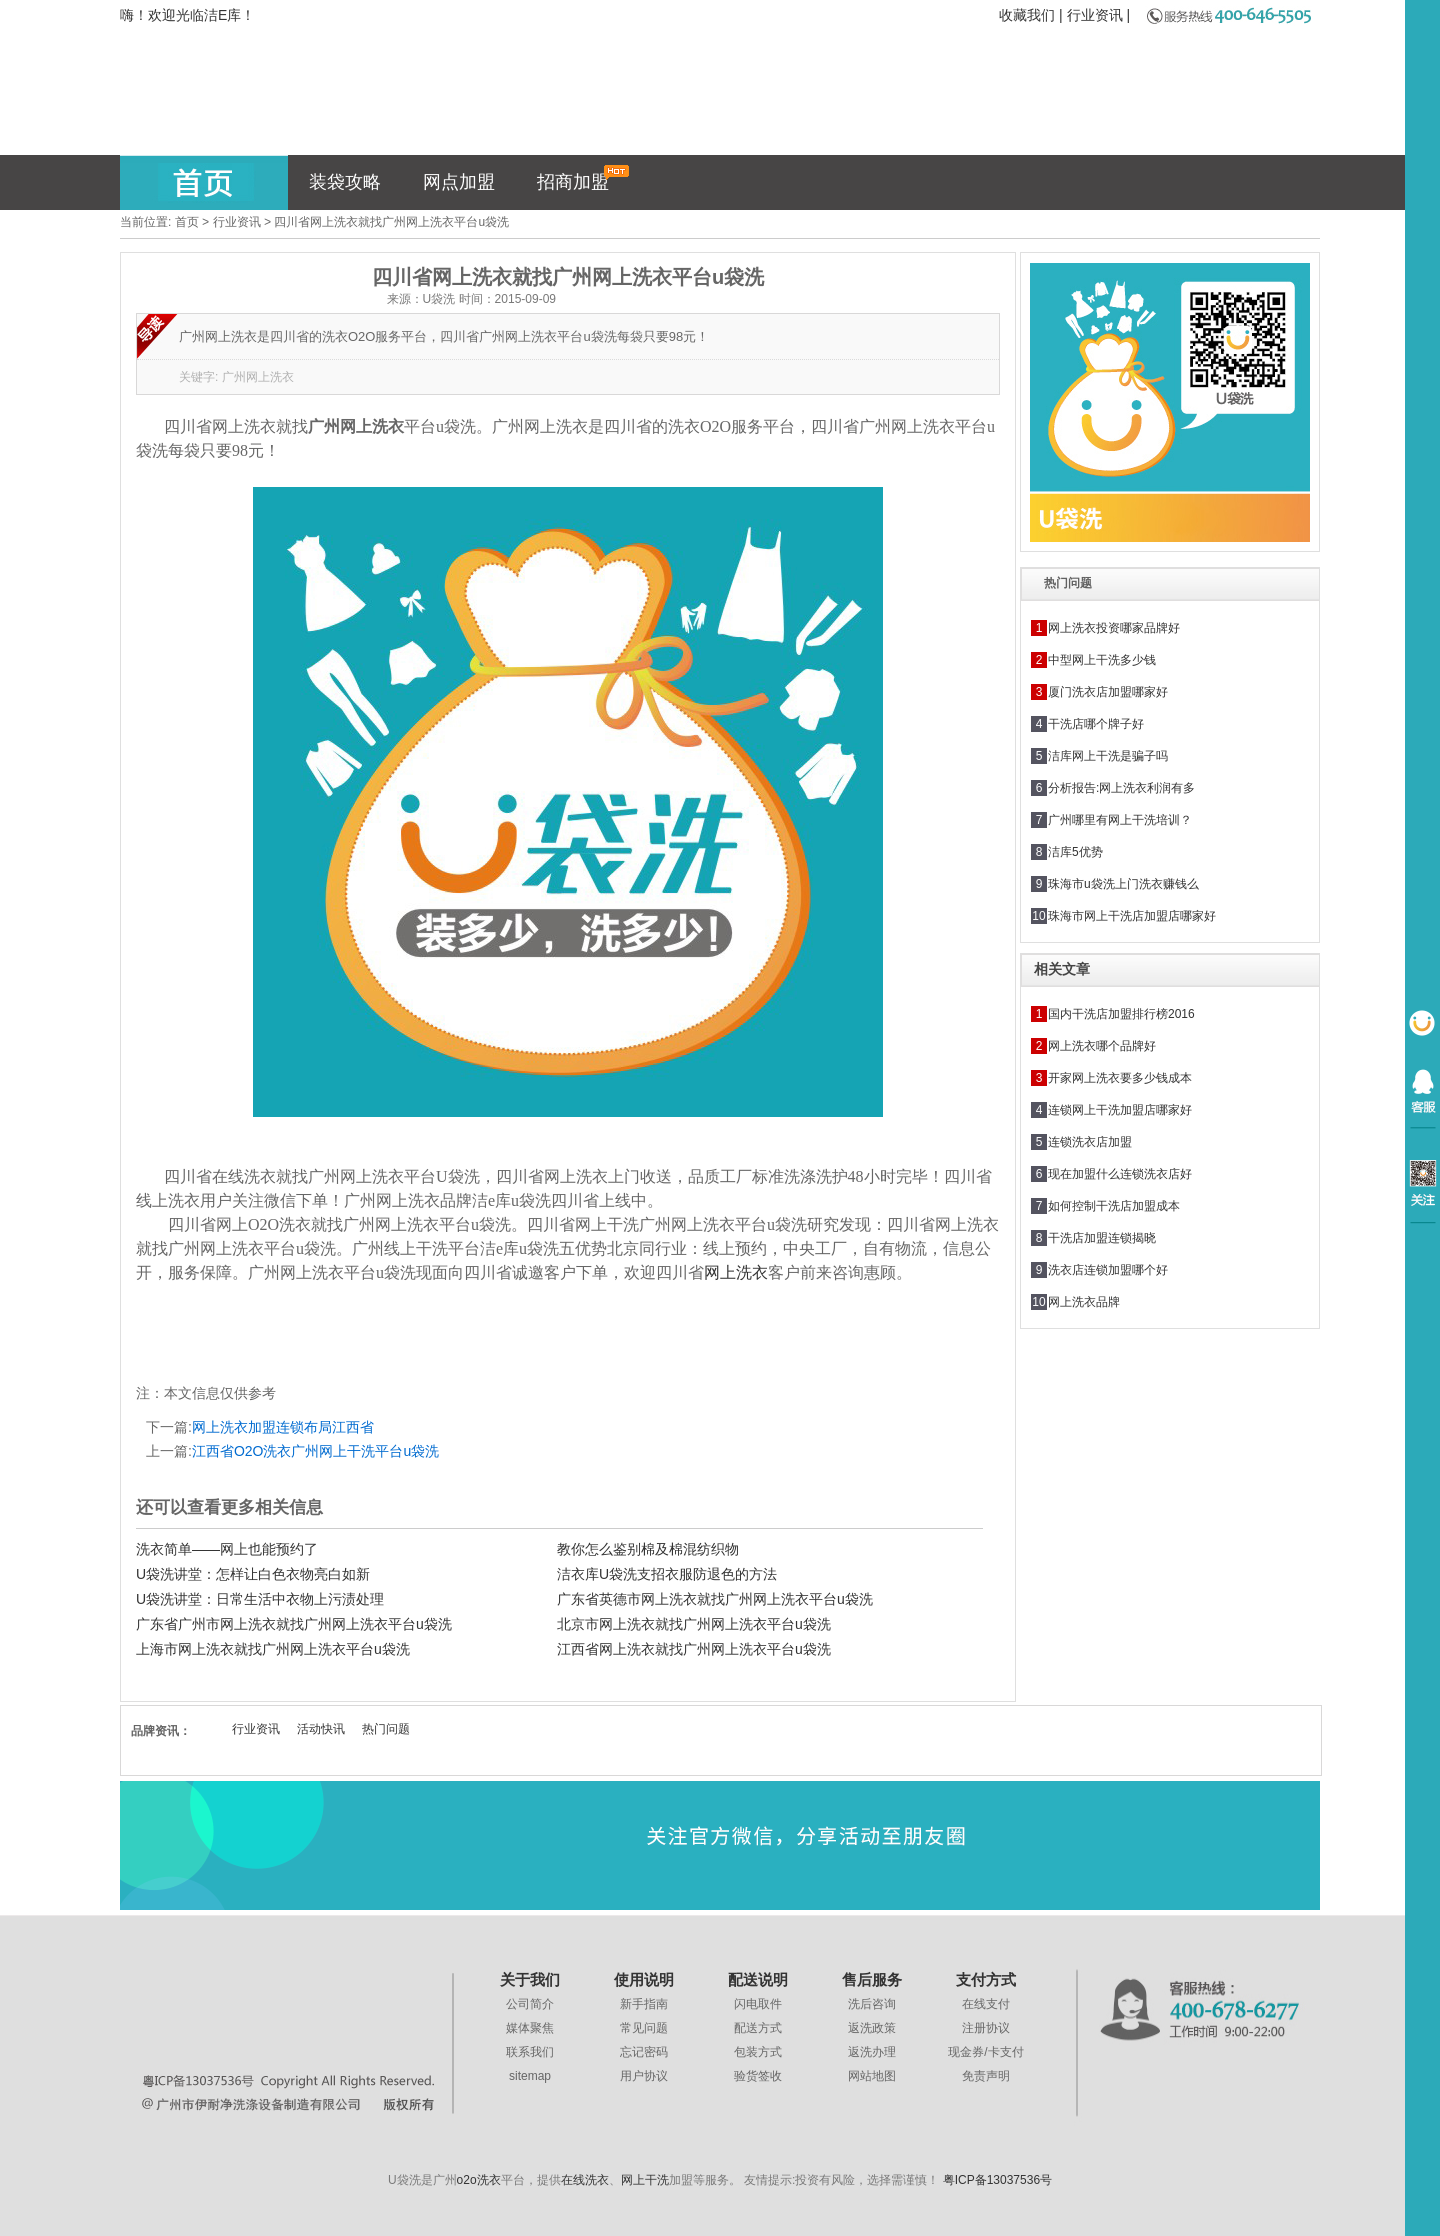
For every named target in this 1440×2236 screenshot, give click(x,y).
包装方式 (758, 2052)
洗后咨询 (872, 2004)
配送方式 (758, 2028)
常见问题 (644, 2028)
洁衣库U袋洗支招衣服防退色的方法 (667, 1574)
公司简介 (530, 2004)
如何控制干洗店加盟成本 (1114, 1206)
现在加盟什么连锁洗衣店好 (1120, 1174)
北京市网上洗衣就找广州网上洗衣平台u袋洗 (694, 1624)
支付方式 (986, 1979)
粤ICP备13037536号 (997, 2180)
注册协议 (986, 2028)
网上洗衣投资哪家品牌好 (1114, 628)
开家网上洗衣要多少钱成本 (1120, 1078)
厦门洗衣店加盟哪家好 (1108, 692)
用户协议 (644, 2076)
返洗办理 (872, 2052)
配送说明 (758, 1979)
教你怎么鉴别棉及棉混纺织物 (648, 1549)
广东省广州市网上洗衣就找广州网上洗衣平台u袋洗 (294, 1624)
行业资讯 (1095, 15)
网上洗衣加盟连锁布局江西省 (283, 1427)
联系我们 (530, 2052)
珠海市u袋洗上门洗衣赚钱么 (1123, 884)
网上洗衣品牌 (1084, 1302)
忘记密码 (644, 2052)
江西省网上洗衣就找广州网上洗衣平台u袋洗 (694, 1649)
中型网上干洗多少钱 (1102, 660)
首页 (187, 222)
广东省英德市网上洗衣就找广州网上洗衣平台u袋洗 (715, 1599)
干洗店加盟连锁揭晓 (1102, 1238)
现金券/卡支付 (985, 2052)
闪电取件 (758, 2004)
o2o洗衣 (479, 2180)
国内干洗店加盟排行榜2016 (1121, 1014)
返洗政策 (872, 2028)
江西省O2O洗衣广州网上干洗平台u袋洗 (315, 1451)
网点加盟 (459, 182)
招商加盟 (583, 178)
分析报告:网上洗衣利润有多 (1121, 788)
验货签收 (758, 2076)
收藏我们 (1027, 15)
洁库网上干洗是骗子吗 (1108, 756)
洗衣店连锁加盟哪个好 (1108, 1270)
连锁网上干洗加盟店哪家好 (1120, 1110)
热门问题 (386, 1729)
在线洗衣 (585, 2180)
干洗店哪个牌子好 (1096, 724)
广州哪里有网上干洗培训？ (1120, 820)
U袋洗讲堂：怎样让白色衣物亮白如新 (253, 1574)
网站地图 (872, 2076)
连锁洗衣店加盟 (1090, 1142)
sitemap (530, 2076)
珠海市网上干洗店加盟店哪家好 (1132, 916)
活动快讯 (321, 1729)
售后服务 (872, 1979)
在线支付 (986, 2004)
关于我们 (530, 1979)
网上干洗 (645, 2180)
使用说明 (644, 1979)
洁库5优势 (1075, 852)
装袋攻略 (345, 182)
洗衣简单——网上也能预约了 (227, 1549)
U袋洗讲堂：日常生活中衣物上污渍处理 (260, 1599)
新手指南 (644, 2004)
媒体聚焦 (530, 2028)
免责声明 (986, 2076)
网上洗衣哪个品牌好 (1102, 1046)
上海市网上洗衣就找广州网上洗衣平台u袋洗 (273, 1649)
